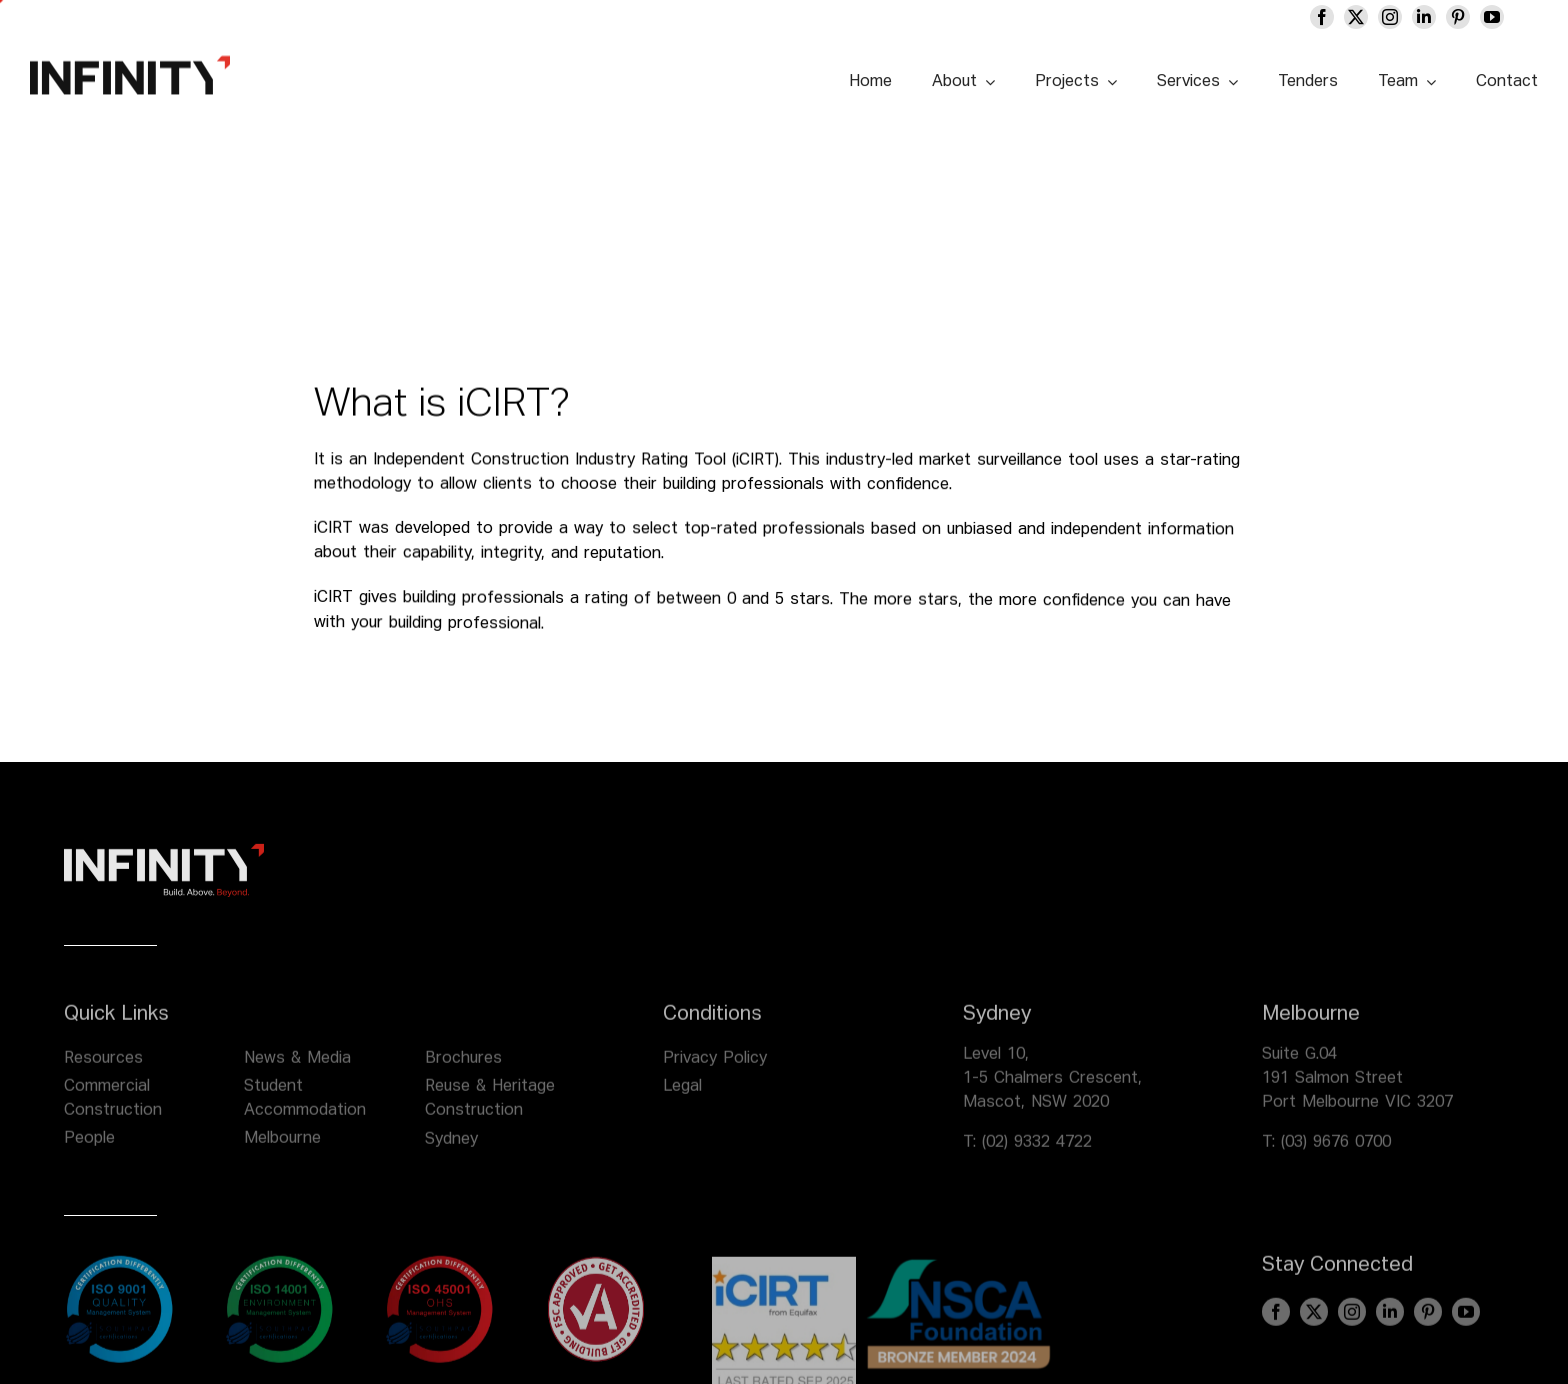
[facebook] (1322, 17)
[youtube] (1492, 17)
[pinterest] (1458, 17)
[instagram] (1390, 17)
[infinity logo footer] (164, 863)
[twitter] (1356, 17)
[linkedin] (1424, 17)
